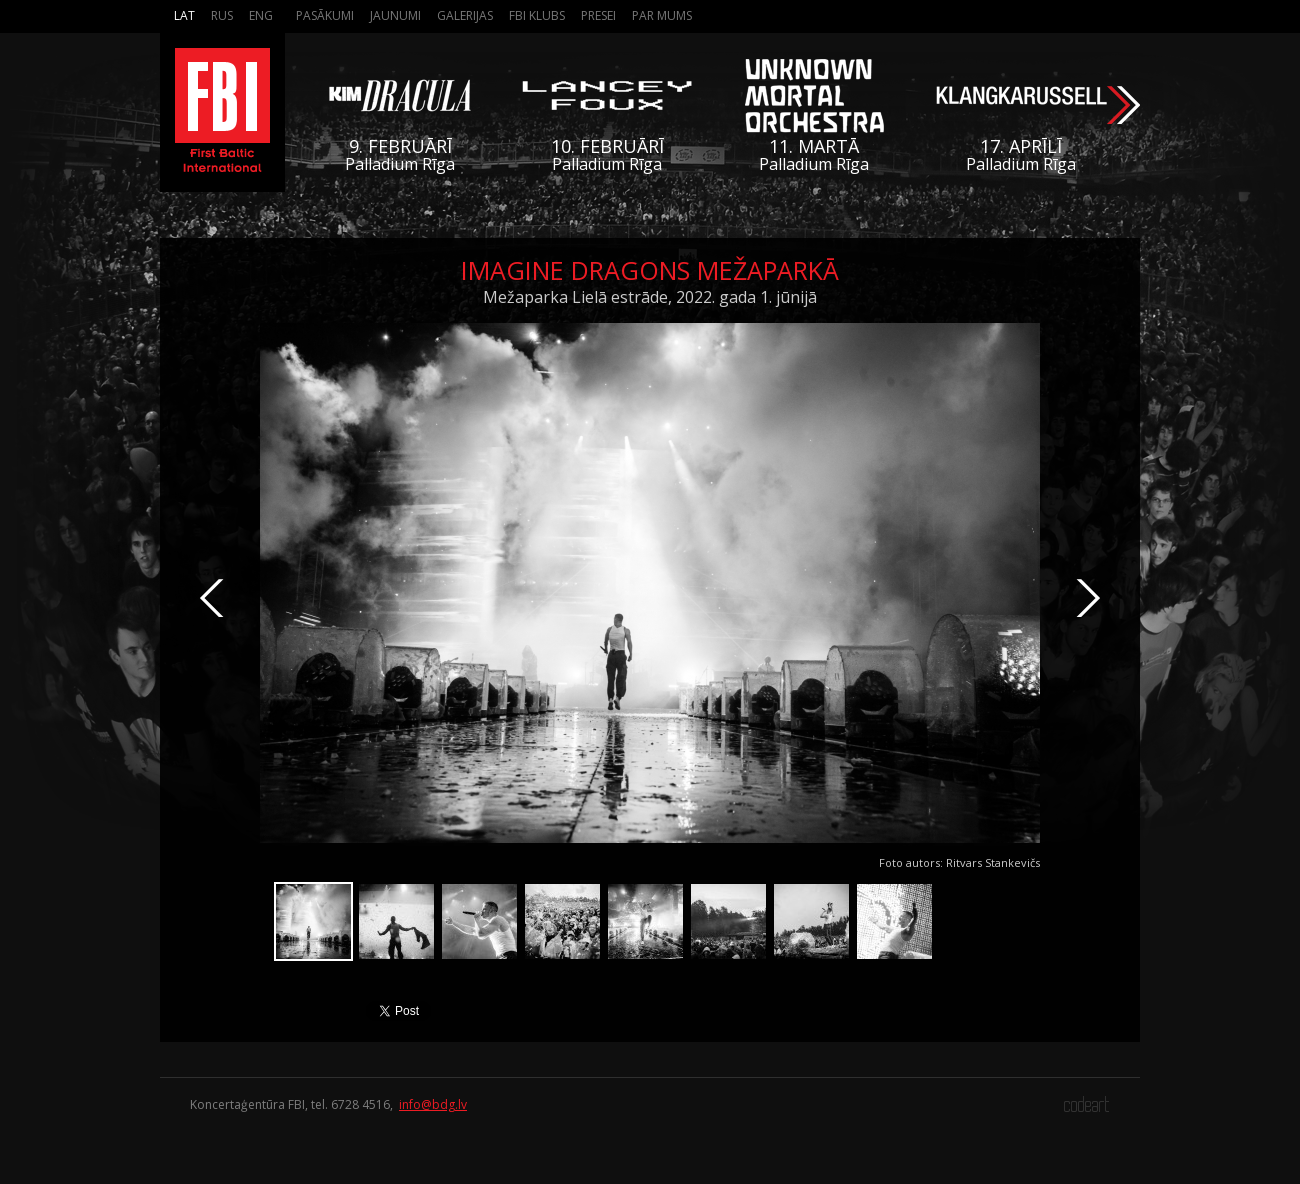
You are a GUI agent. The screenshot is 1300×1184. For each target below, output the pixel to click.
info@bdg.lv (433, 1104)
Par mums (662, 15)
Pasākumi (325, 15)
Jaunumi (395, 15)
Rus (222, 15)
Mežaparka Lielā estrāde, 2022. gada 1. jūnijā (650, 297)
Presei (598, 15)
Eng (261, 15)
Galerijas (465, 15)
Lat (184, 15)
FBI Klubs (537, 15)
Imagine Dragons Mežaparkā (650, 270)
